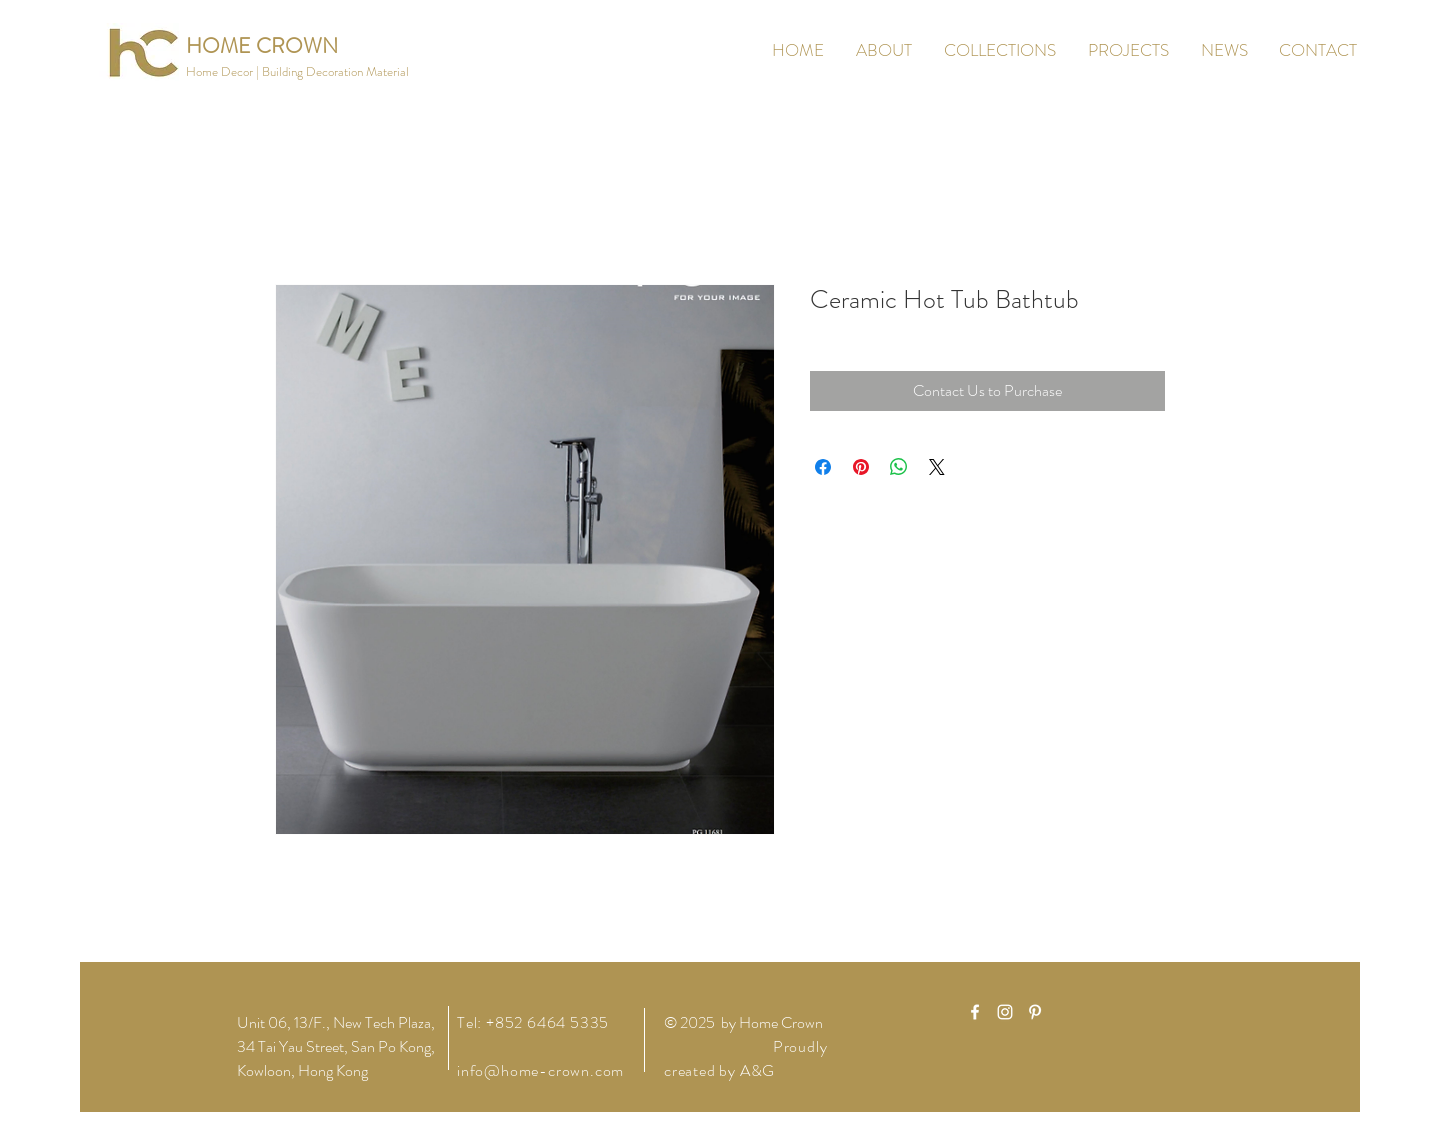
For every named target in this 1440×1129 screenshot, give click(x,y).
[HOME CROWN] (262, 46)
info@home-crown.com (540, 1070)
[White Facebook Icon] (975, 1012)
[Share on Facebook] (823, 467)
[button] (297, 72)
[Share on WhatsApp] (899, 467)
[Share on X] (937, 467)
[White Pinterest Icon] (1035, 1012)
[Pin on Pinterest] (861, 467)
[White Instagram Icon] (1005, 1012)
